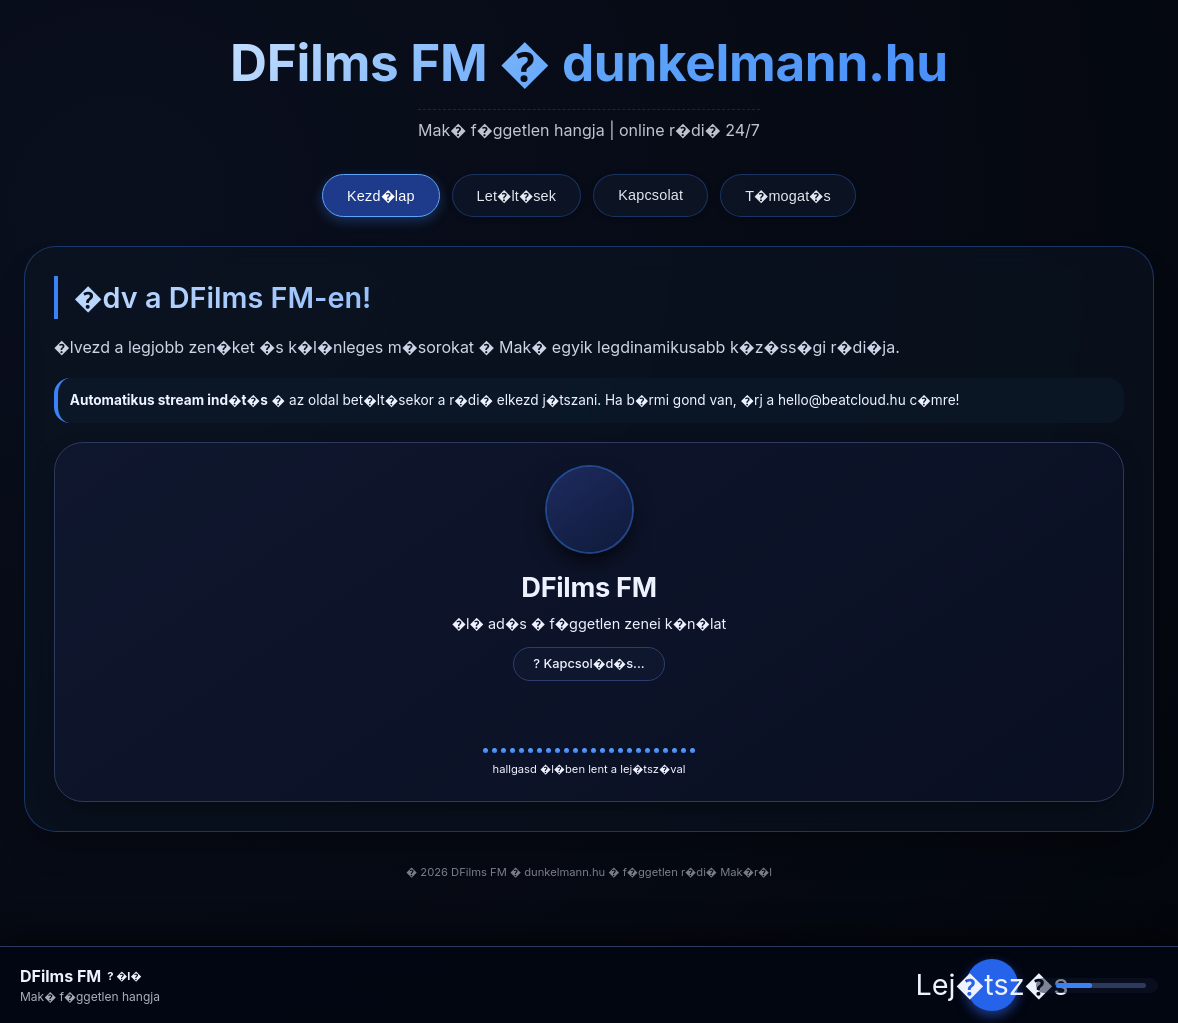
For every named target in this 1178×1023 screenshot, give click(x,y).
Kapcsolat (650, 195)
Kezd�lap (381, 196)
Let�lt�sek (517, 196)
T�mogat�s (788, 196)
